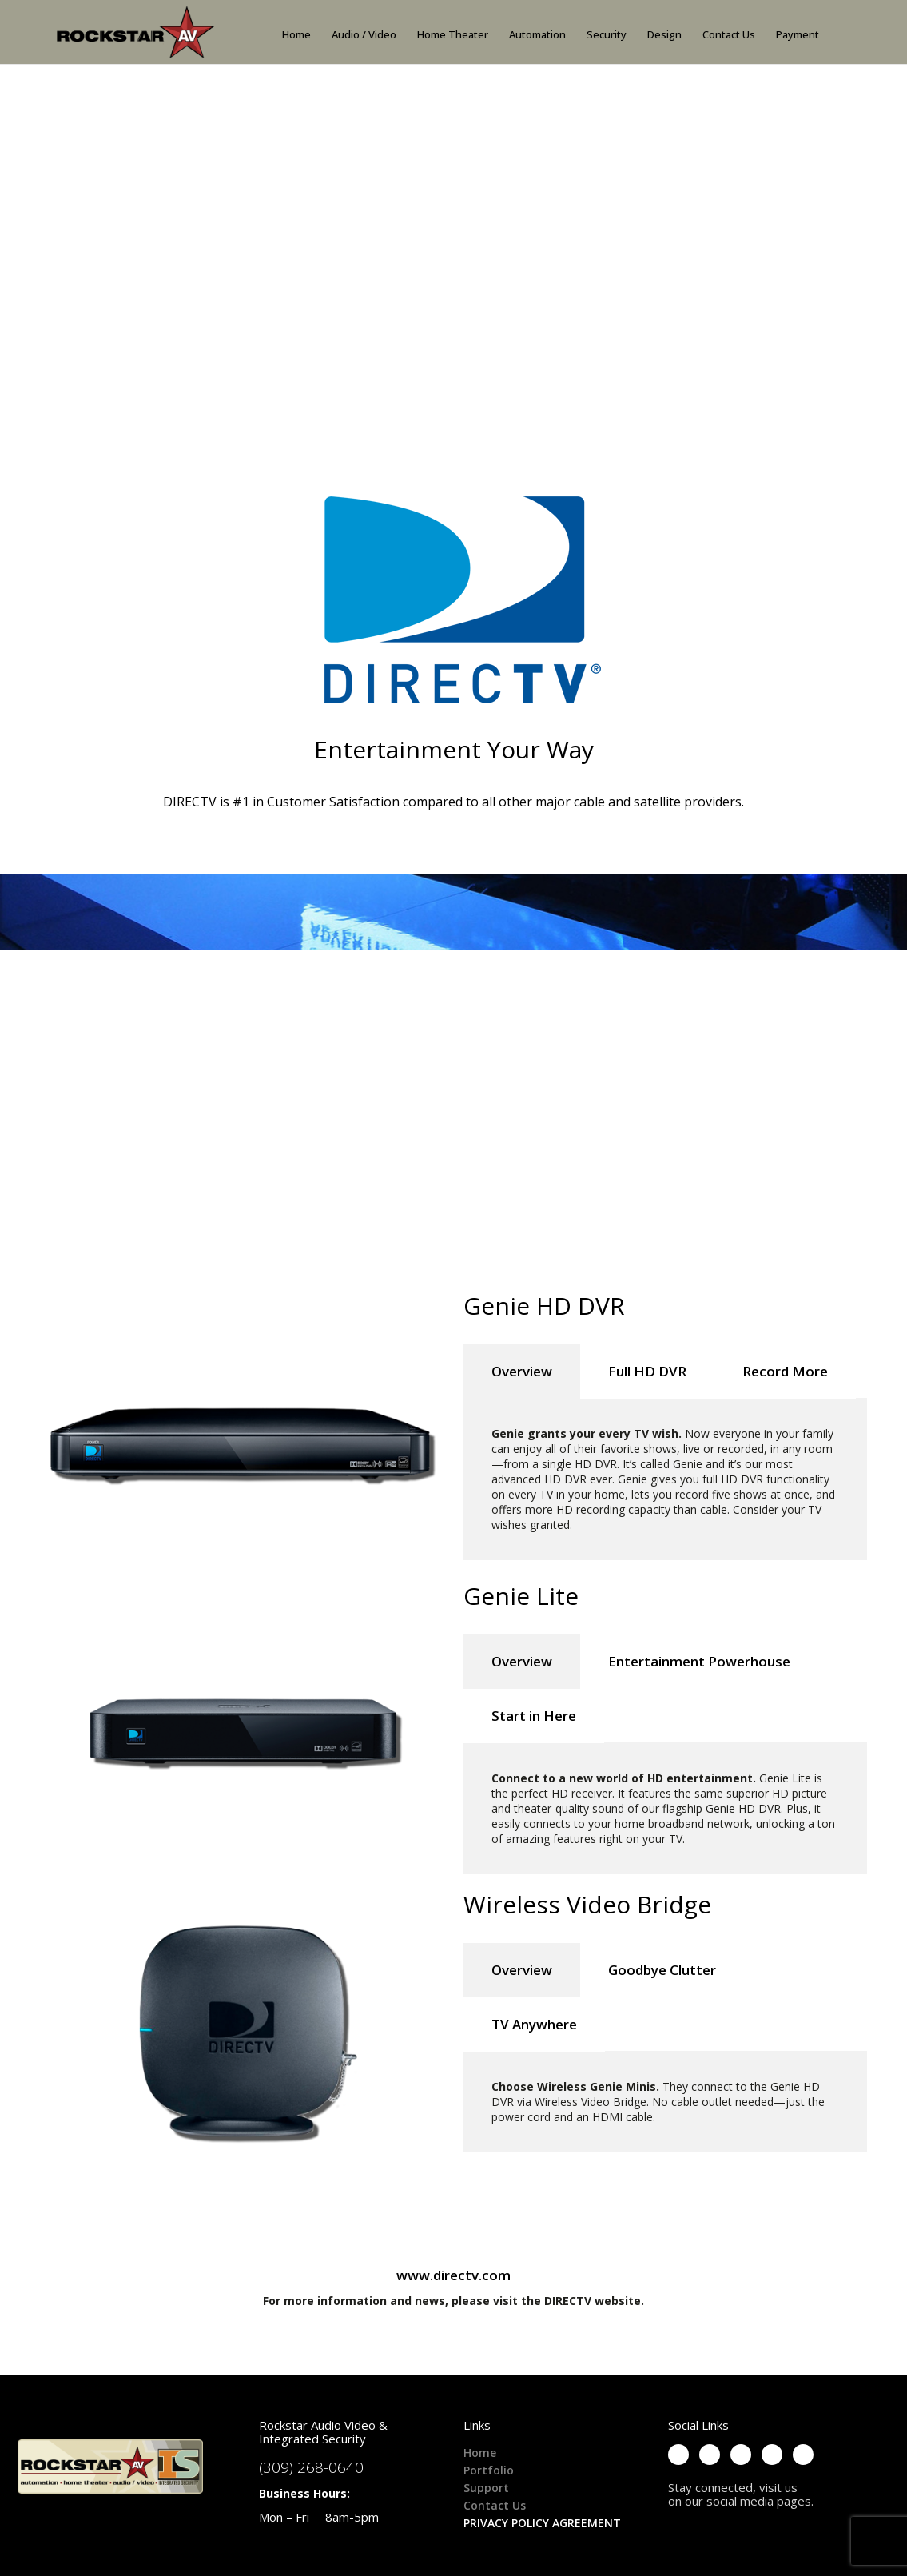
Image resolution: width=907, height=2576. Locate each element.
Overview (521, 1371)
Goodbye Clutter (662, 1970)
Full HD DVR (647, 1371)
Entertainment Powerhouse (699, 1661)
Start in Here (533, 1715)
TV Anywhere (534, 2024)
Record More (785, 1371)
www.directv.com (453, 2275)
